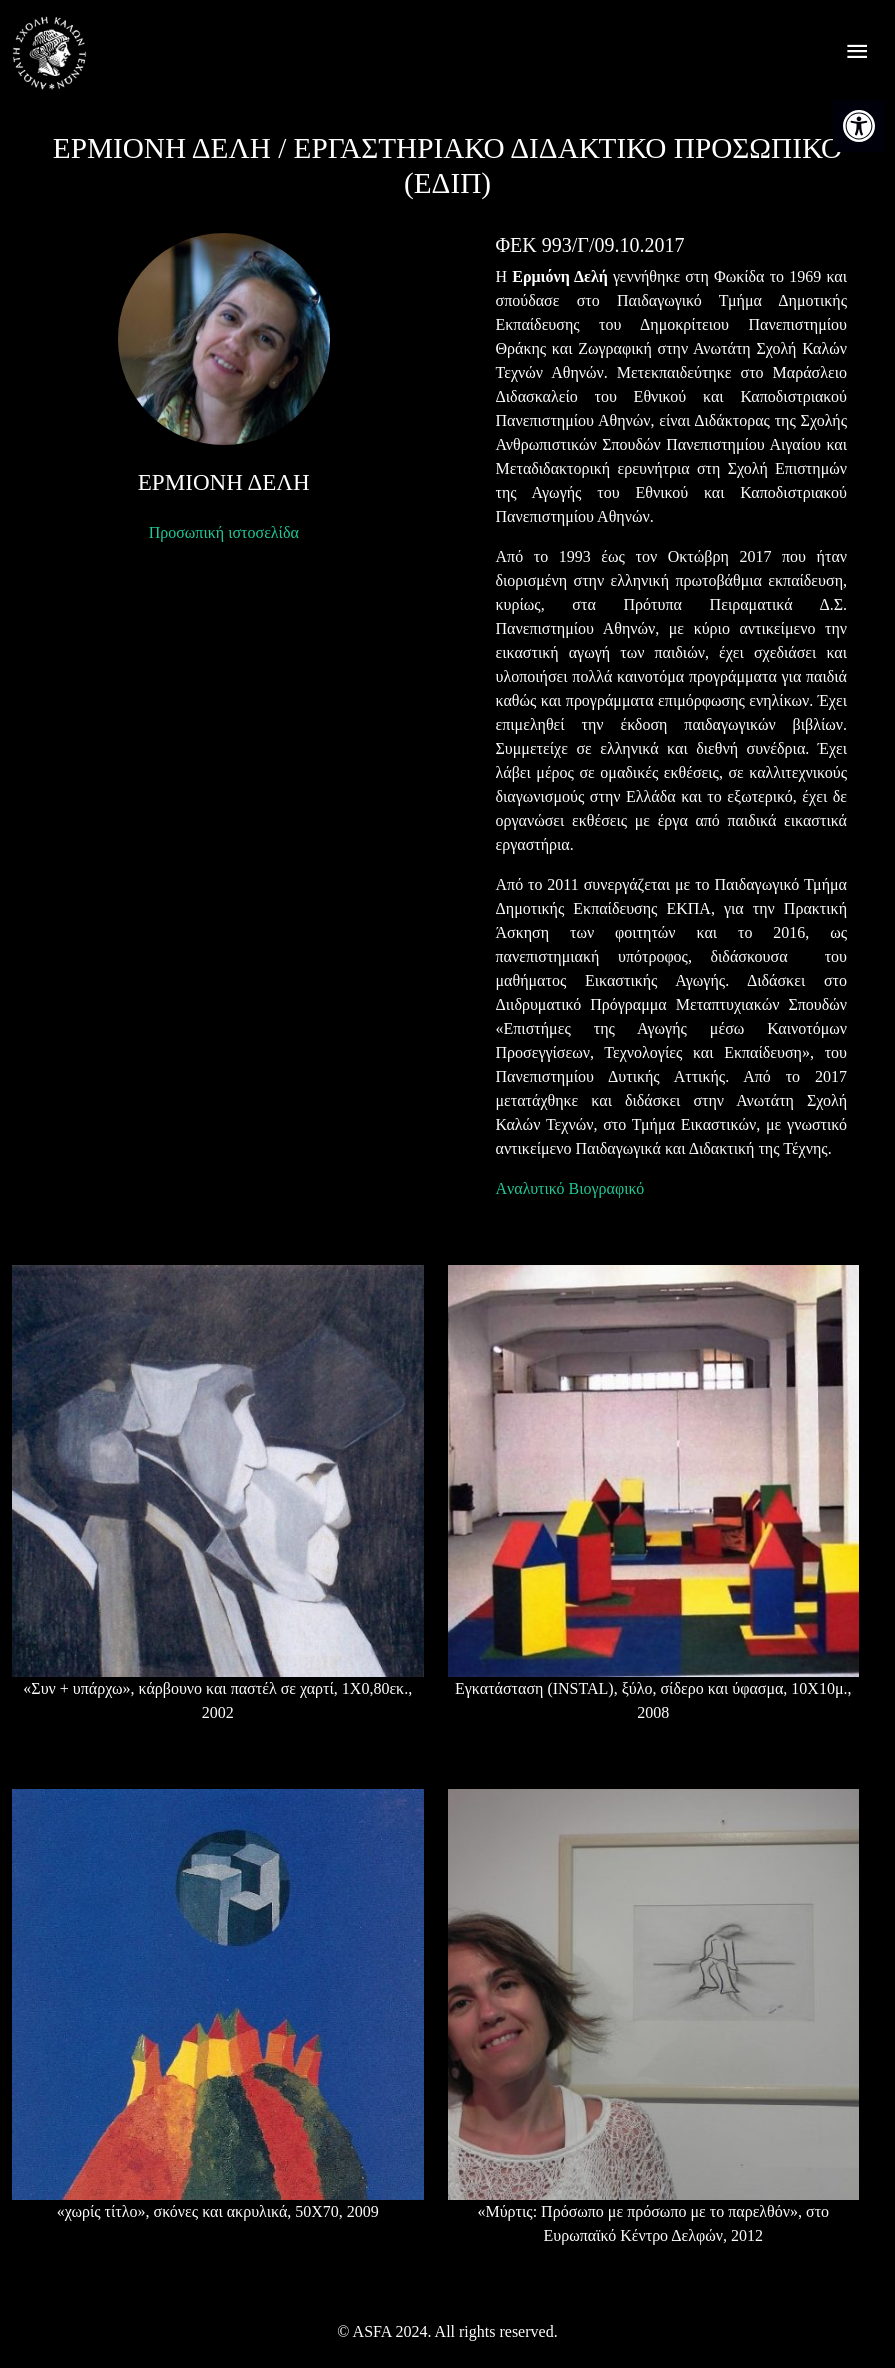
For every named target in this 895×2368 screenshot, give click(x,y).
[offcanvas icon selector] (857, 53)
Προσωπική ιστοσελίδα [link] (224, 532)
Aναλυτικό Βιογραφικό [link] (570, 1188)
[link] (859, 126)
